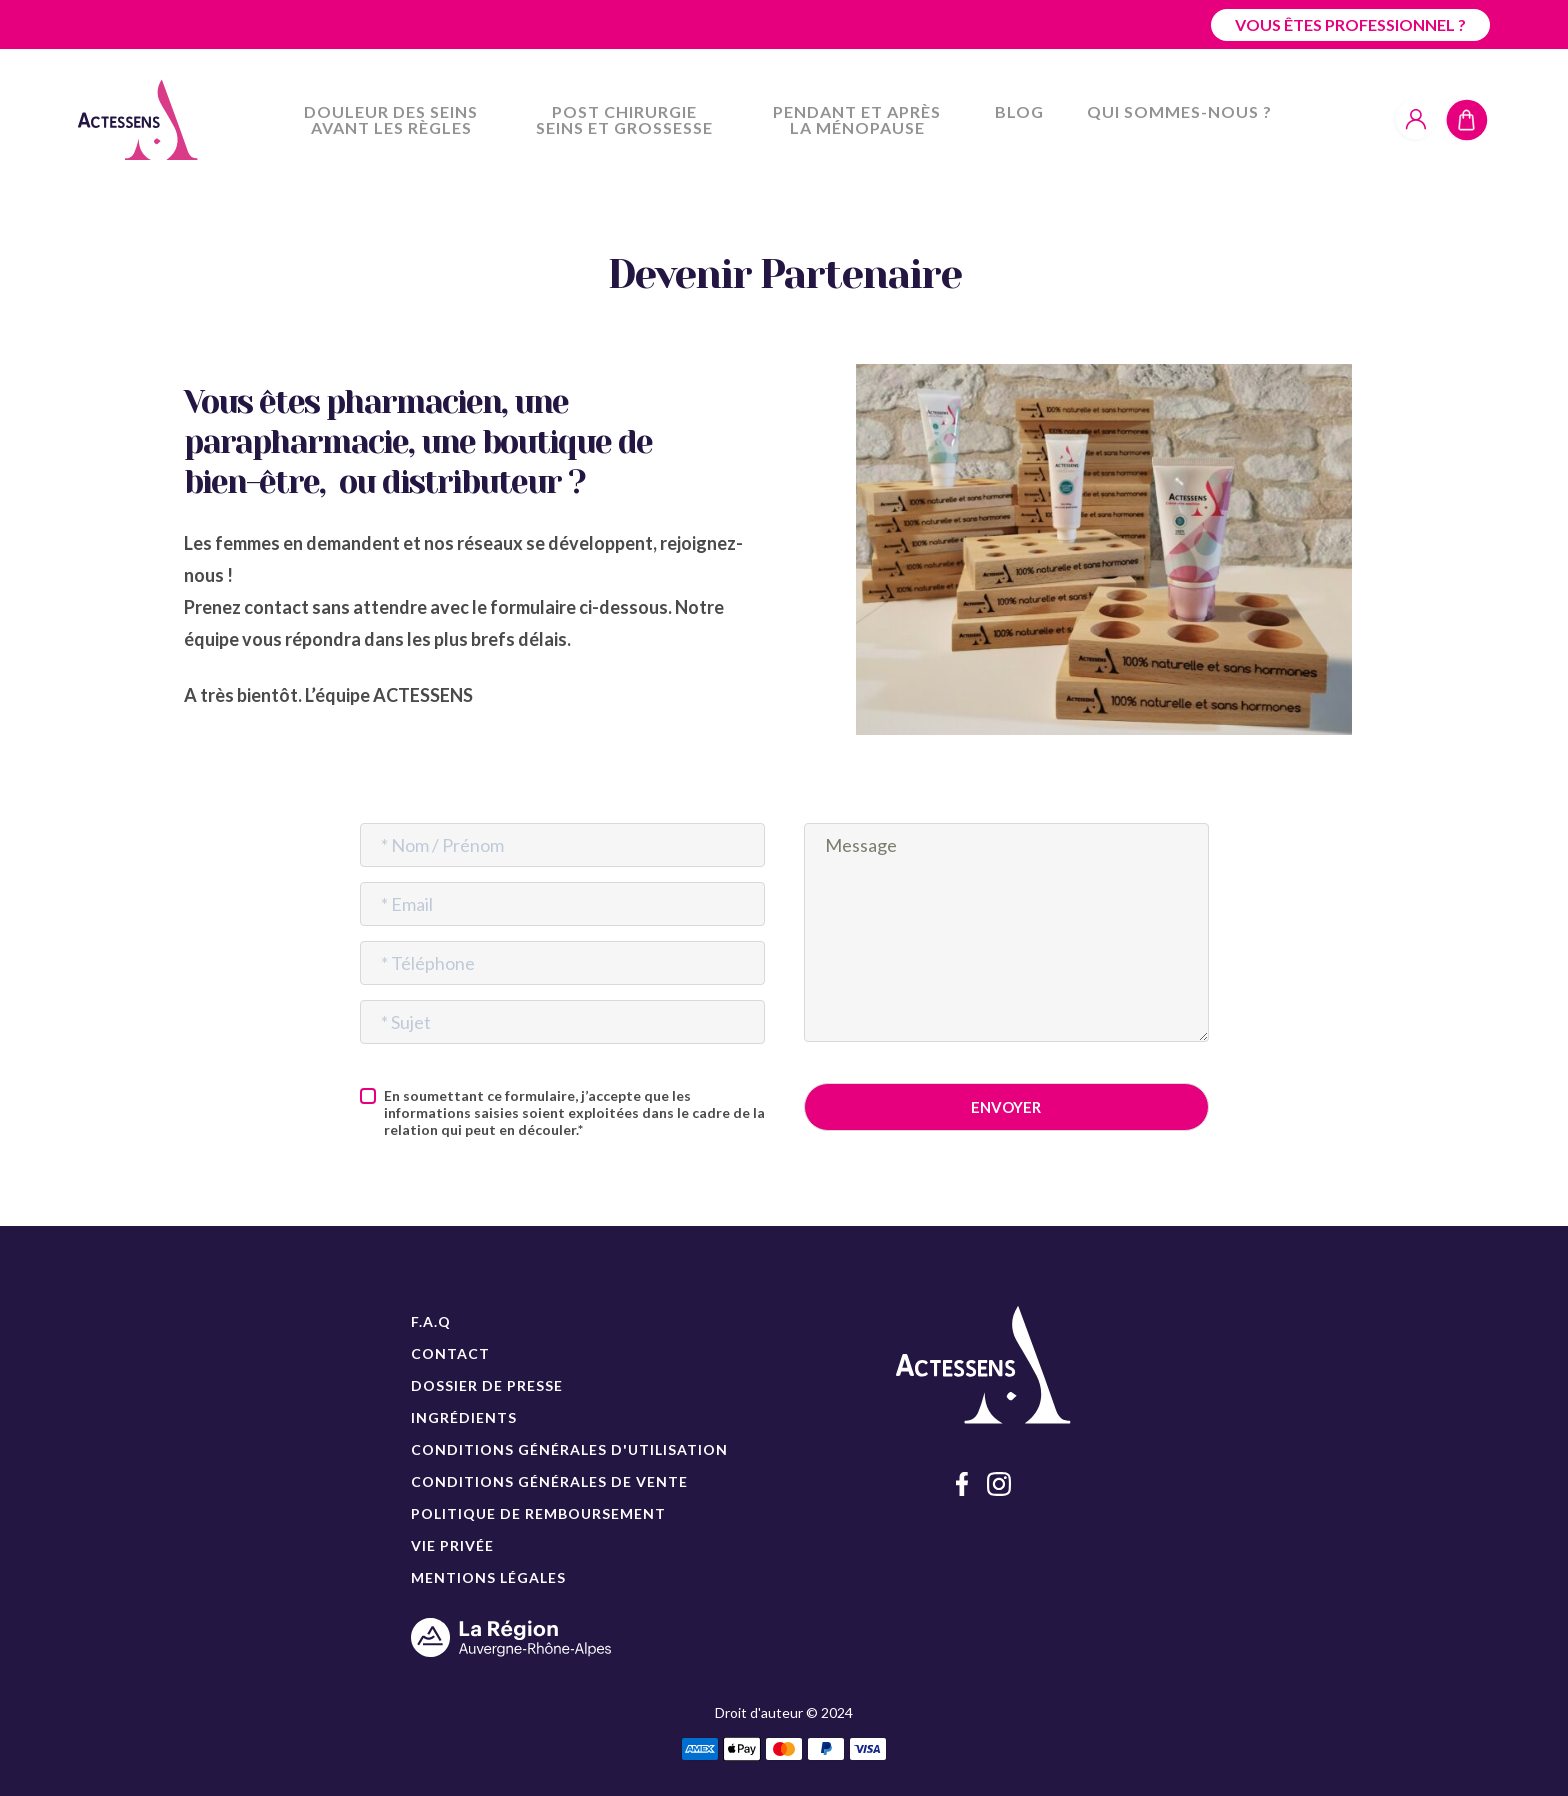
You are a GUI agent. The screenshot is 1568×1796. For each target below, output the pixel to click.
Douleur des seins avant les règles (391, 119)
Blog (1019, 111)
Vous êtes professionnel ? (1350, 24)
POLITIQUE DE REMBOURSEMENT (538, 1513)
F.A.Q (431, 1321)
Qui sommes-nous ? (1179, 111)
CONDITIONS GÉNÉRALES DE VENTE (549, 1481)
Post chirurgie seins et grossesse (624, 119)
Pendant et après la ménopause (857, 119)
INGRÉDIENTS (464, 1417)
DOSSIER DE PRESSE (487, 1385)
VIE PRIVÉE (452, 1545)
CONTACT (450, 1353)
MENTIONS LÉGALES (488, 1577)
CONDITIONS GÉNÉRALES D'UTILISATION (569, 1449)
